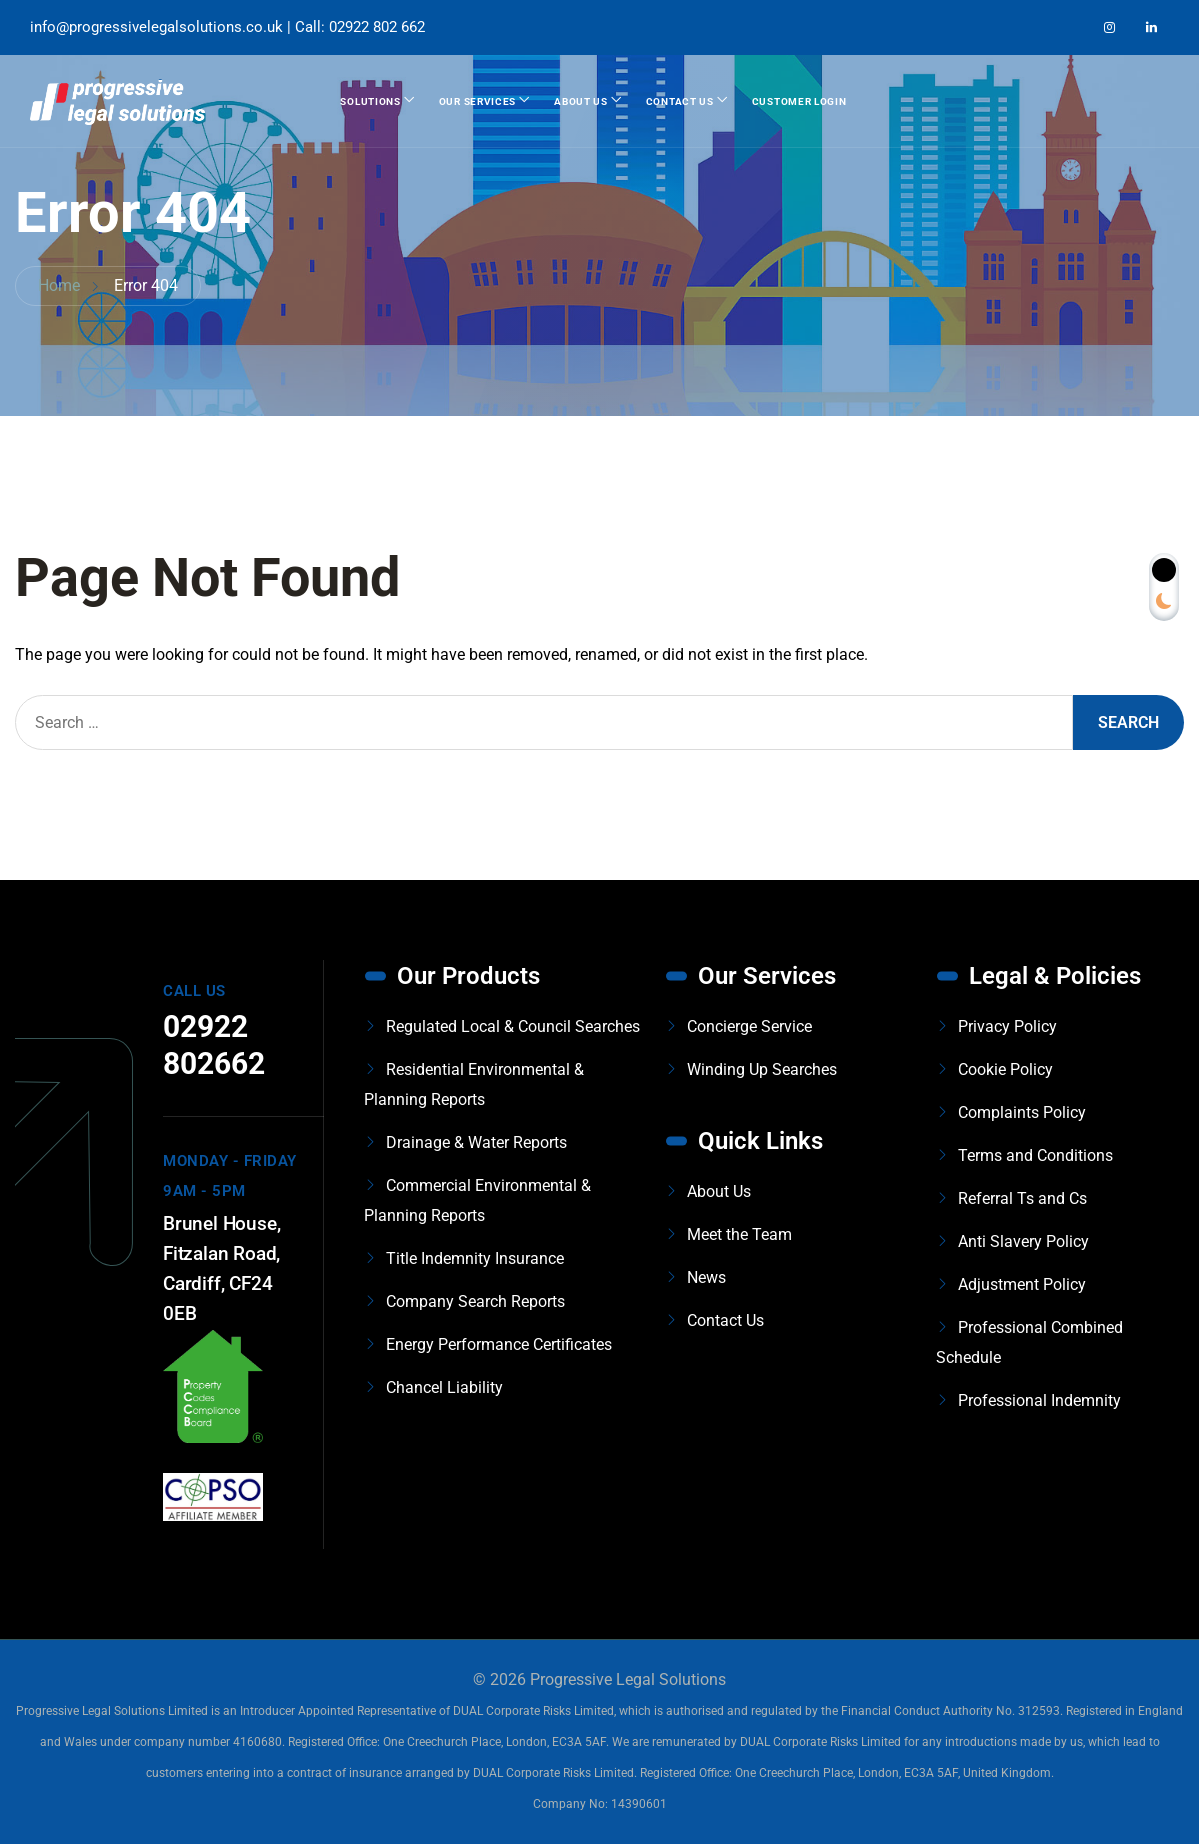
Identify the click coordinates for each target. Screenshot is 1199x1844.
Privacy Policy (1007, 1026)
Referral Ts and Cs (1022, 1198)
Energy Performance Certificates (499, 1344)
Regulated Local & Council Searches (513, 1026)
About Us (581, 101)
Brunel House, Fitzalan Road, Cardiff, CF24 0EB (221, 1268)
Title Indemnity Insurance (475, 1258)
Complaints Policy (1022, 1112)
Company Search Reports (475, 1301)
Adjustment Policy (1022, 1284)
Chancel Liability (444, 1387)
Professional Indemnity (1039, 1400)
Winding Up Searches (762, 1069)
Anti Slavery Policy (1023, 1241)
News (706, 1277)
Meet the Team (739, 1234)
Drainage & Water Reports (476, 1142)
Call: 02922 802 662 (360, 27)
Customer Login (799, 101)
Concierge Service (749, 1026)
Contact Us (680, 101)
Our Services (477, 101)
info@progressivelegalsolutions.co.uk (156, 27)
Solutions (370, 101)
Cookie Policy (1005, 1069)
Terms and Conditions (1035, 1155)
